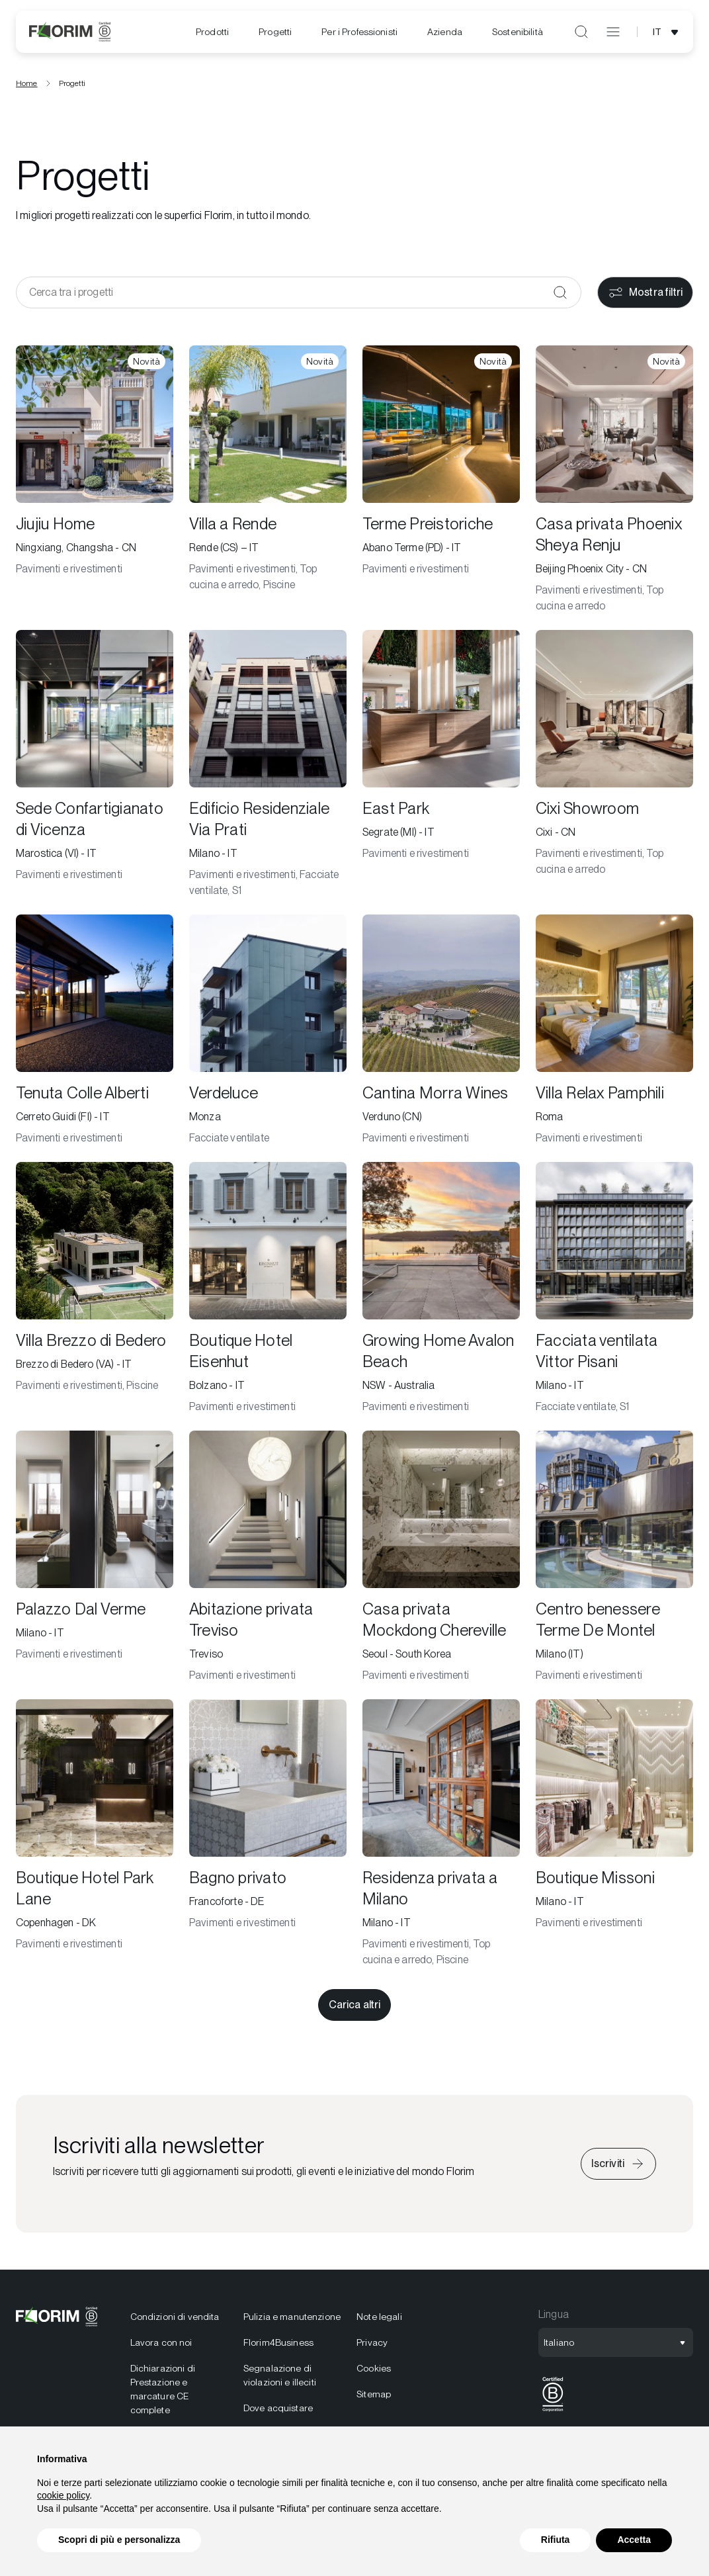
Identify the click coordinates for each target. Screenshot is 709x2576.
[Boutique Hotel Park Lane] (94, 1838)
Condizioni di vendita (175, 2321)
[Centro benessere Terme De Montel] (614, 1561)
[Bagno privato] (268, 1838)
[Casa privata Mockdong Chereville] (441, 1561)
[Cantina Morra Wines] (441, 1035)
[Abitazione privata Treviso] (268, 1561)
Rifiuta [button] (555, 2539)
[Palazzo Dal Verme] (94, 1561)
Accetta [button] (634, 2539)
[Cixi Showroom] (614, 769)
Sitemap (373, 2398)
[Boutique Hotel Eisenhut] (268, 1293)
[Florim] (69, 32)
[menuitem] (212, 32)
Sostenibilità (517, 31)
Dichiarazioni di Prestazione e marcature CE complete (162, 2394)
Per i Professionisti (359, 31)
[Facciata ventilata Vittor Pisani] (614, 1293)
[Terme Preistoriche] (441, 484)
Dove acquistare (278, 2412)
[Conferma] (560, 297)
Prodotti (212, 31)
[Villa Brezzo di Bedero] (94, 1293)
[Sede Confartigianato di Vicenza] (94, 769)
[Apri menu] (613, 32)
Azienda (444, 31)
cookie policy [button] (63, 2495)
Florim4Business (278, 2347)
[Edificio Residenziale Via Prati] (268, 769)
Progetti (275, 31)
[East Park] (441, 769)
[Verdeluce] (268, 1035)
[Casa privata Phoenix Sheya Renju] (614, 484)
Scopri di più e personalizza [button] (119, 2539)
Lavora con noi (161, 2347)
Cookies (373, 2373)
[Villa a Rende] (268, 484)
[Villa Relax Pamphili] (614, 1035)
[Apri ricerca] (581, 32)
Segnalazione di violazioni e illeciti (279, 2380)
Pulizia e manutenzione (292, 2321)
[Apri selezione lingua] (668, 32)
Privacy (372, 2347)
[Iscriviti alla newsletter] (618, 2168)
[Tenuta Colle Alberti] (94, 1035)
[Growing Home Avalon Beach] (441, 1293)
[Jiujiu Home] (94, 484)
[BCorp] (552, 2416)
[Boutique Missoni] (614, 1838)
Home (27, 88)
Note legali (379, 2321)
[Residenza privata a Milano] (441, 1838)
